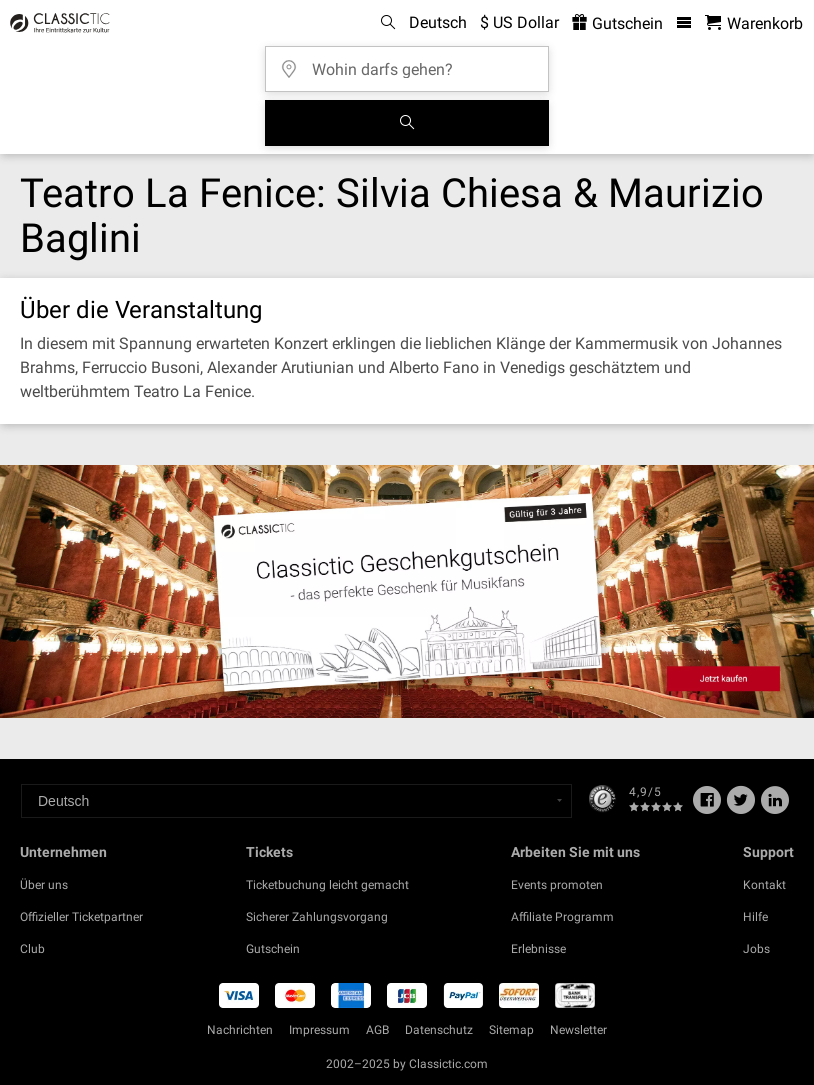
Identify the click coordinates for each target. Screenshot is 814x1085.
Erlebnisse (538, 949)
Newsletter (578, 1030)
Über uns (44, 885)
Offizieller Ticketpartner (81, 917)
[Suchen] (407, 123)
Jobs (756, 949)
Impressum (319, 1030)
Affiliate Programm (562, 917)
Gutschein (273, 949)
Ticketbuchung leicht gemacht (327, 885)
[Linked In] (775, 807)
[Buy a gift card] (407, 591)
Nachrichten (240, 1030)
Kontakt (764, 885)
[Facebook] (707, 807)
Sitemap (511, 1030)
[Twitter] (741, 807)
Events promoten (557, 885)
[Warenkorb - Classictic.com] (754, 23)
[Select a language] (296, 801)
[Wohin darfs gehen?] (413, 62)
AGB (377, 1030)
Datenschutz (439, 1030)
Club (32, 949)
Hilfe (755, 917)
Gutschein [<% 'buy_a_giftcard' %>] (617, 23)
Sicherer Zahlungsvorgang (317, 917)
